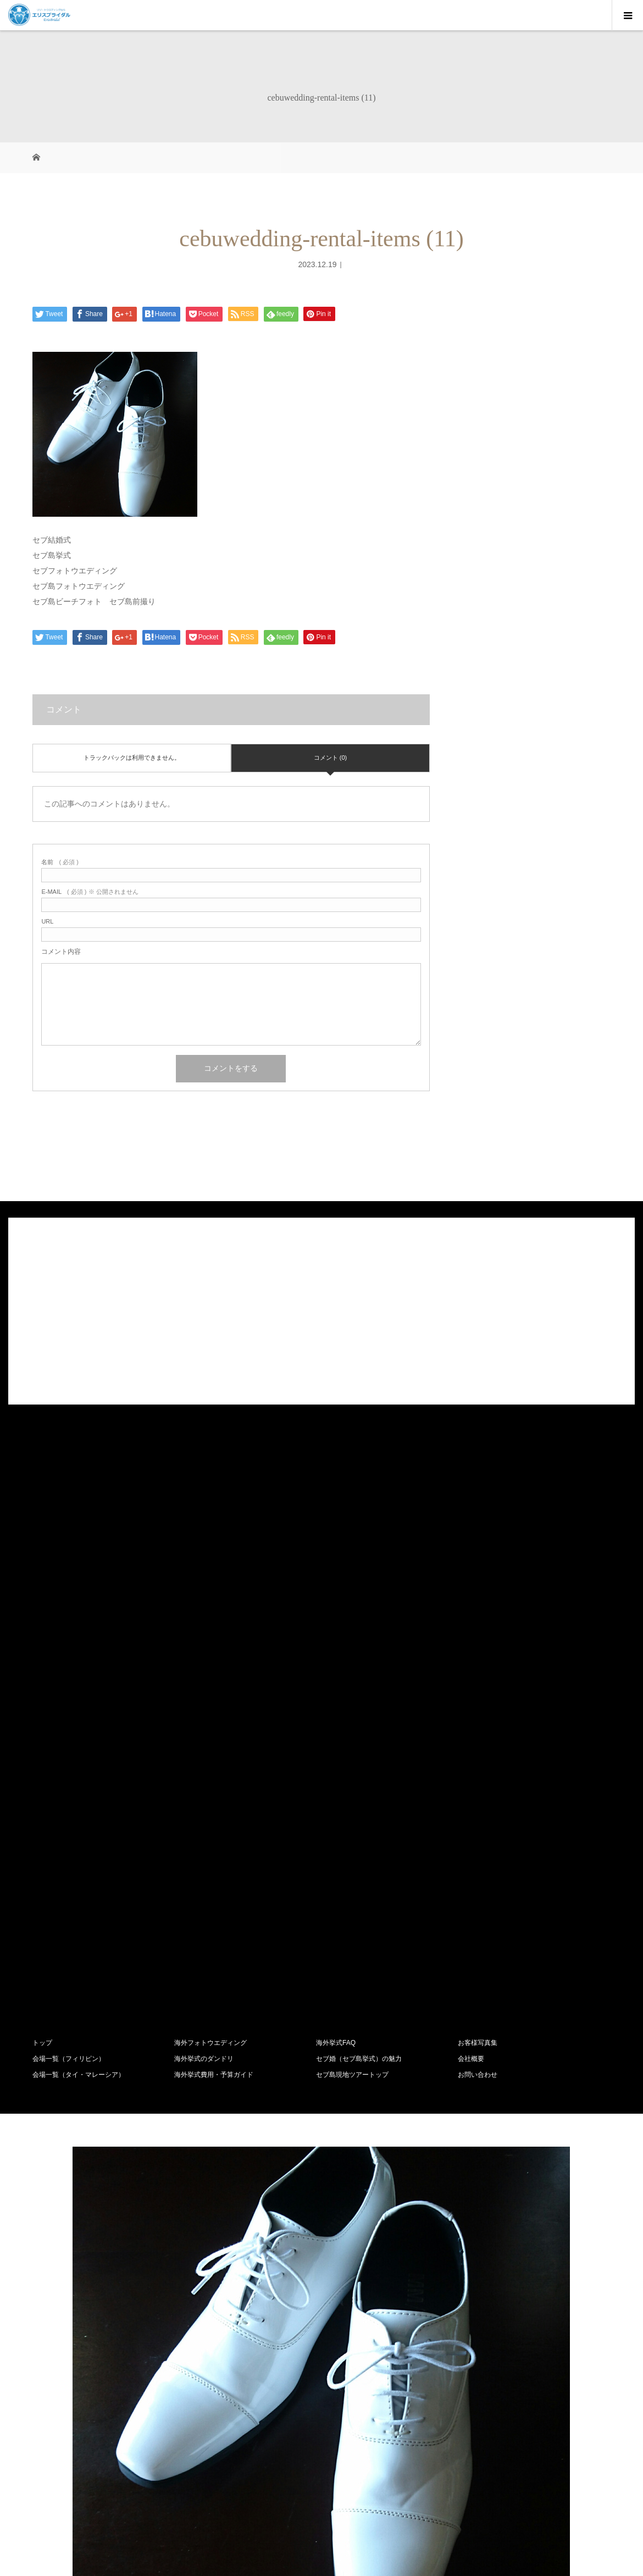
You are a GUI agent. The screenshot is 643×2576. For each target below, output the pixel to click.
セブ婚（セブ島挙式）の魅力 (359, 2059)
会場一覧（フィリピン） (68, 2059)
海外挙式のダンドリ (204, 2059)
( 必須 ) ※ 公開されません (89, 892)
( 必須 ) (59, 862)
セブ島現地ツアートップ (352, 2075)
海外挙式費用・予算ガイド (213, 2075)
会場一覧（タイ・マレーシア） (78, 2075)
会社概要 (471, 2059)
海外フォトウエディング (210, 2043)
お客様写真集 (477, 2043)
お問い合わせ (477, 2075)
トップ (42, 2043)
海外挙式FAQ (336, 2043)
